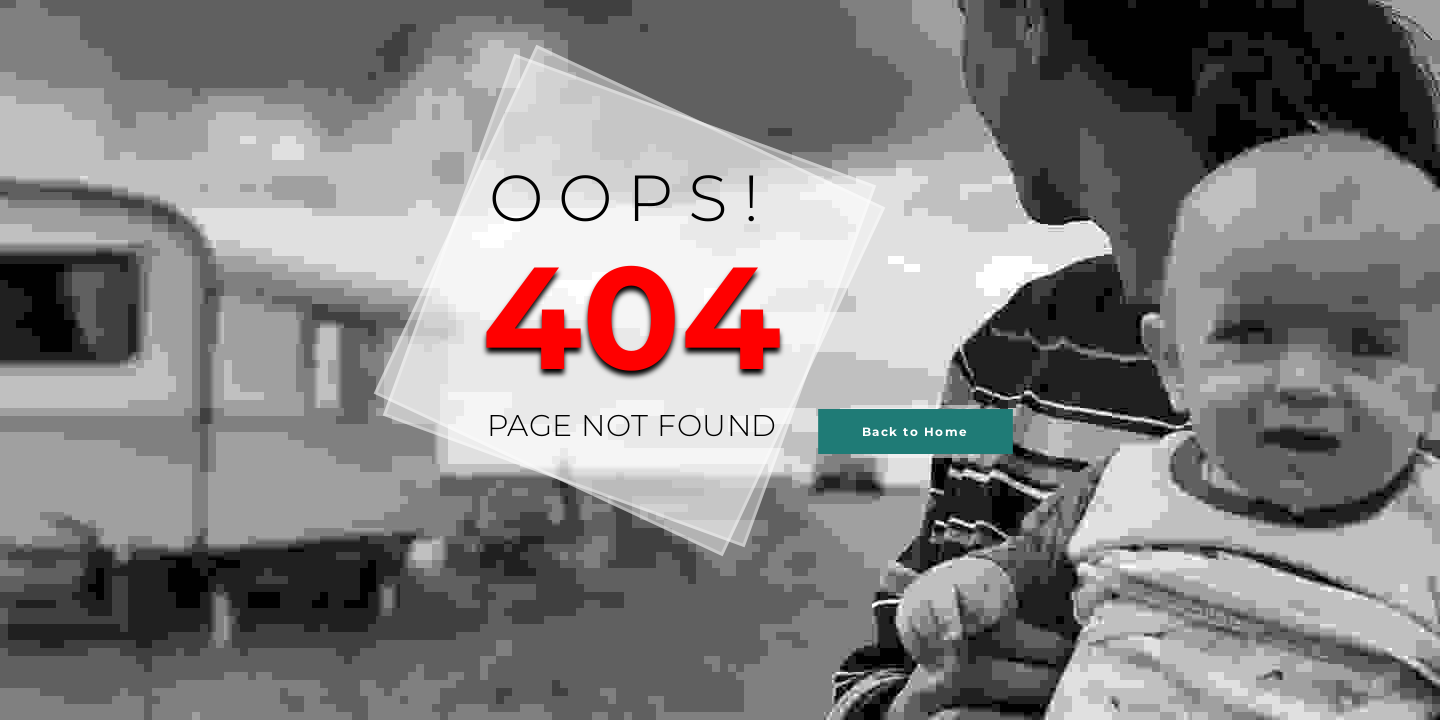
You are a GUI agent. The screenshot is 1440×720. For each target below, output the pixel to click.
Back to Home (915, 431)
